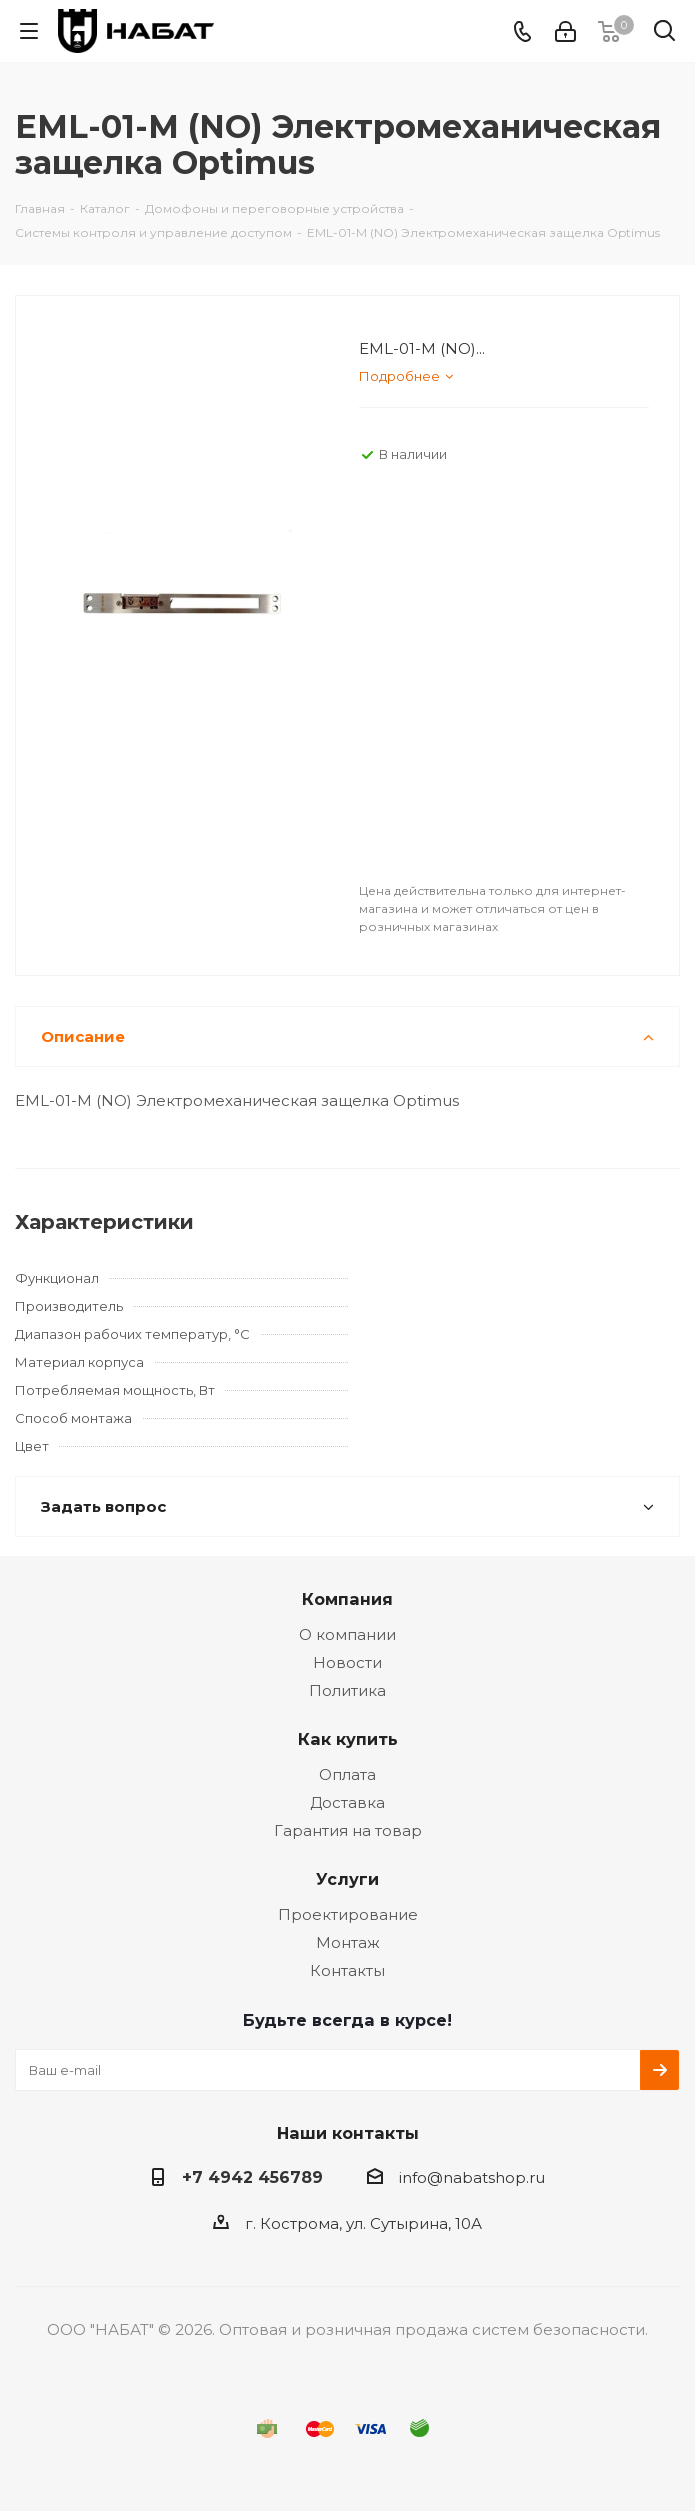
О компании (347, 1634)
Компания (347, 1599)
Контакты (347, 1970)
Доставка (347, 1802)
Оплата (347, 1774)
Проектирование (348, 1914)
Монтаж (348, 1942)
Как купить (348, 1739)
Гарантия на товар (348, 1830)
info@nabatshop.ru (472, 2177)
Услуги (347, 1879)
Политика (347, 1690)
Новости (347, 1662)
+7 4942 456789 (252, 2177)
